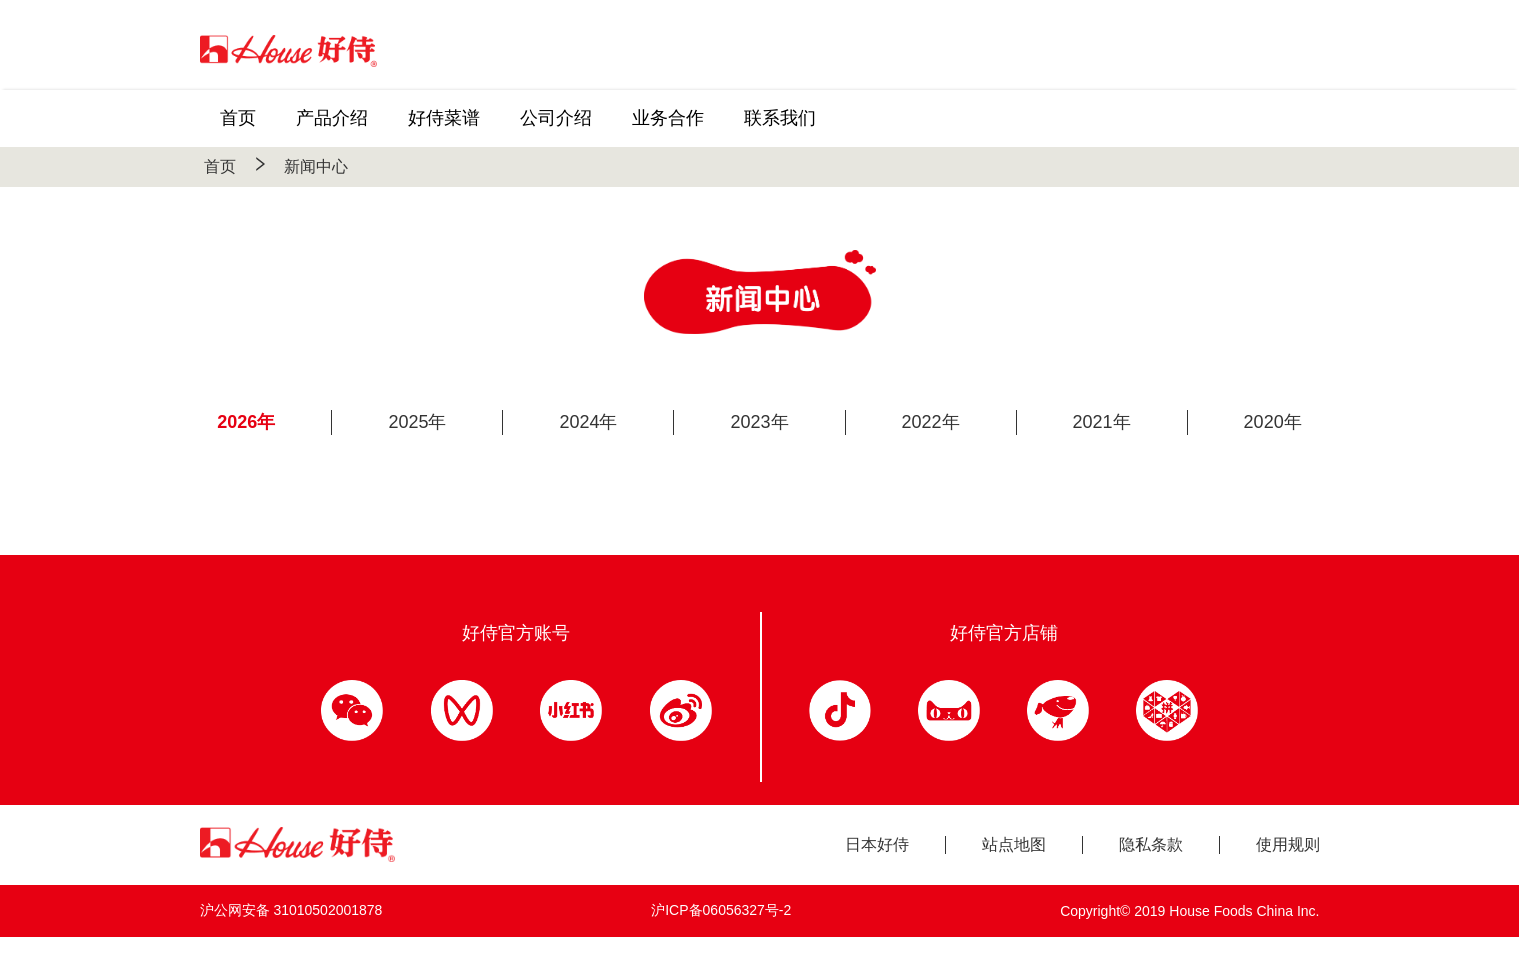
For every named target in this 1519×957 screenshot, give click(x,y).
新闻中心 (316, 166)
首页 (220, 166)
